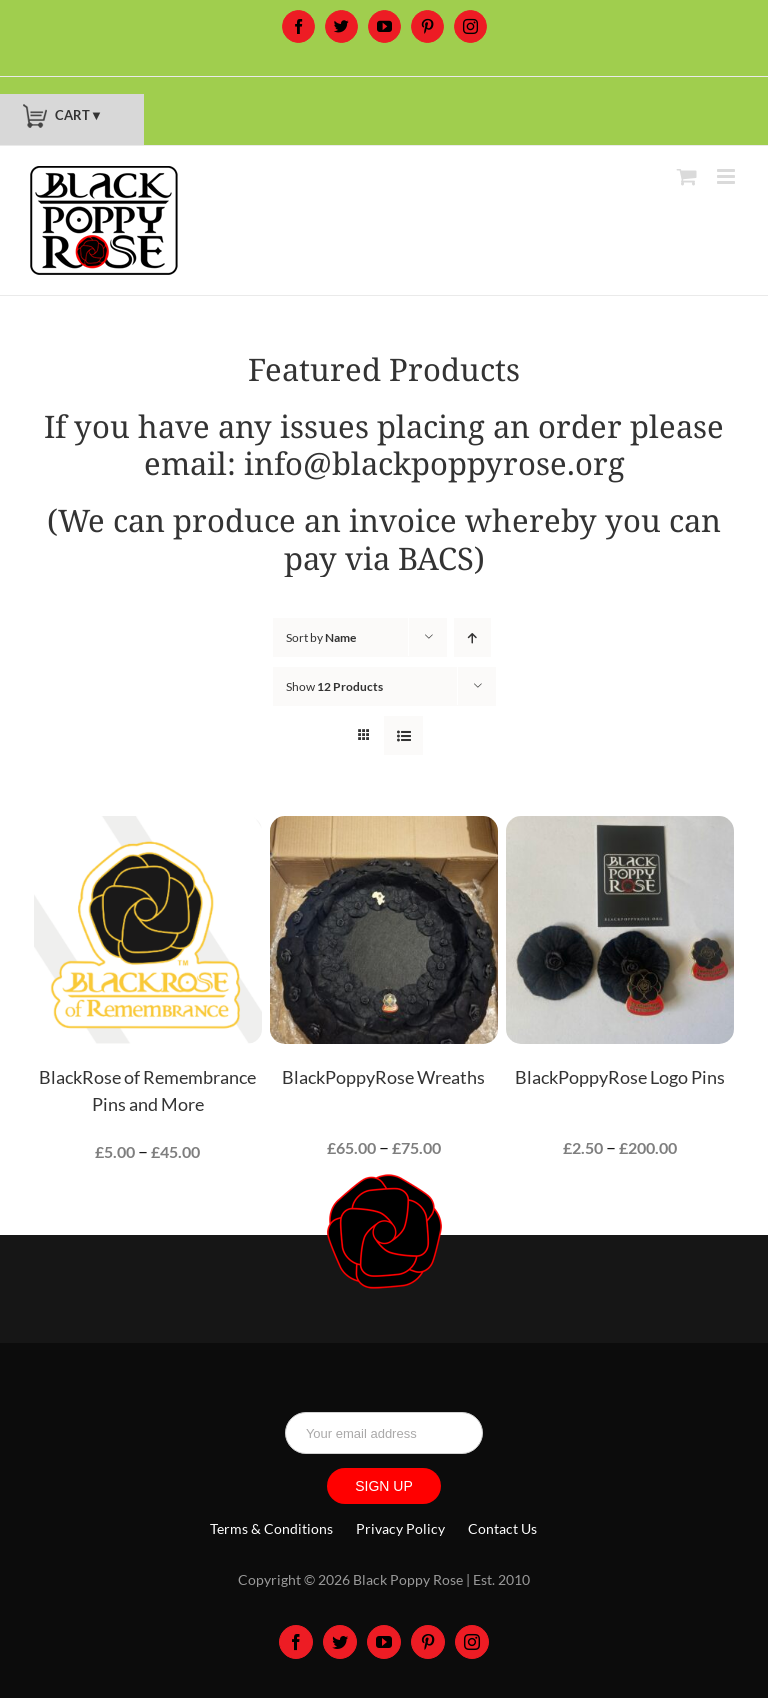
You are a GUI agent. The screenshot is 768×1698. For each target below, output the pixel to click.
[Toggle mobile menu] (727, 176)
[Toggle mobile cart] (687, 176)
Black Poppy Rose (408, 1579)
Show (334, 686)
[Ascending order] (472, 637)
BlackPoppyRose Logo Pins (620, 1077)
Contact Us (502, 1528)
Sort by (321, 637)
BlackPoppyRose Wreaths (383, 1077)
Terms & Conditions (271, 1528)
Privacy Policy (400, 1528)
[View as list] (403, 735)
